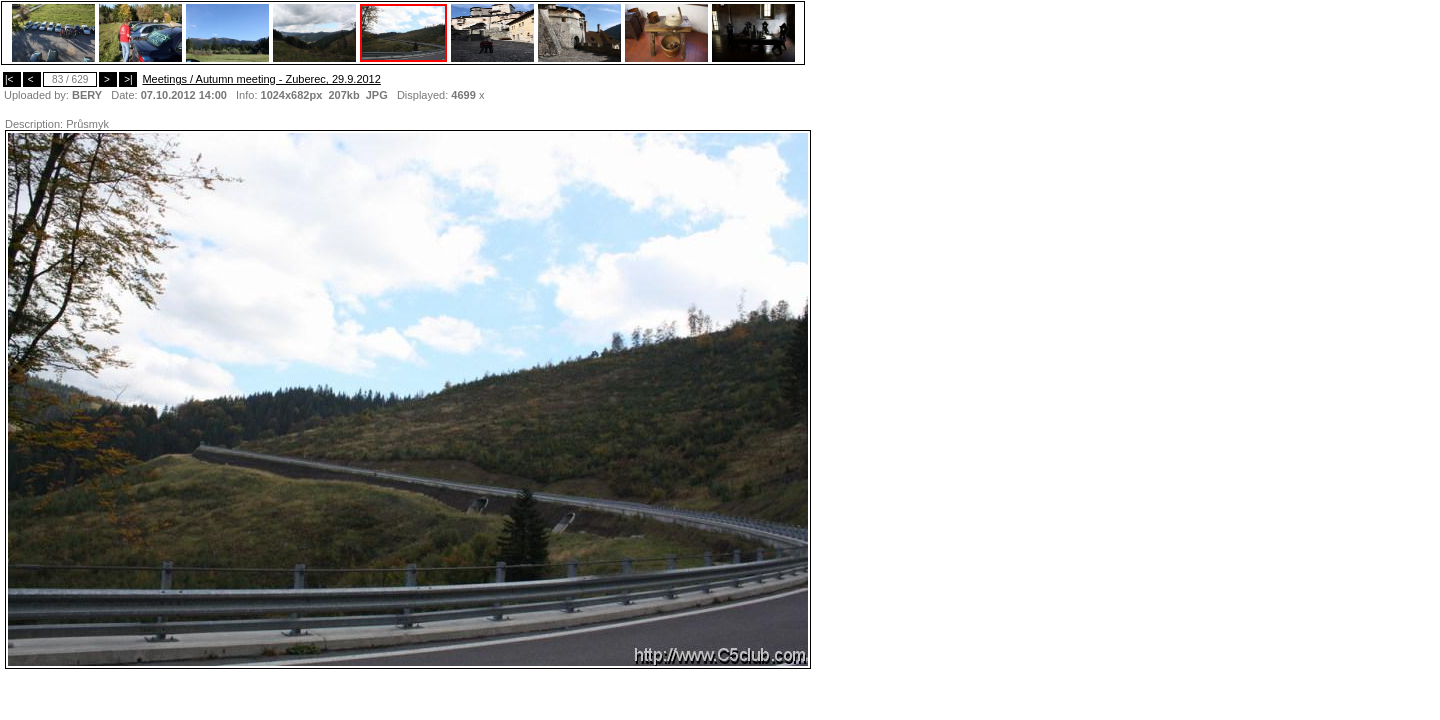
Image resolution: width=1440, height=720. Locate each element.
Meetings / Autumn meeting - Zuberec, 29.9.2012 (261, 79)
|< (12, 79)
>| (128, 79)
